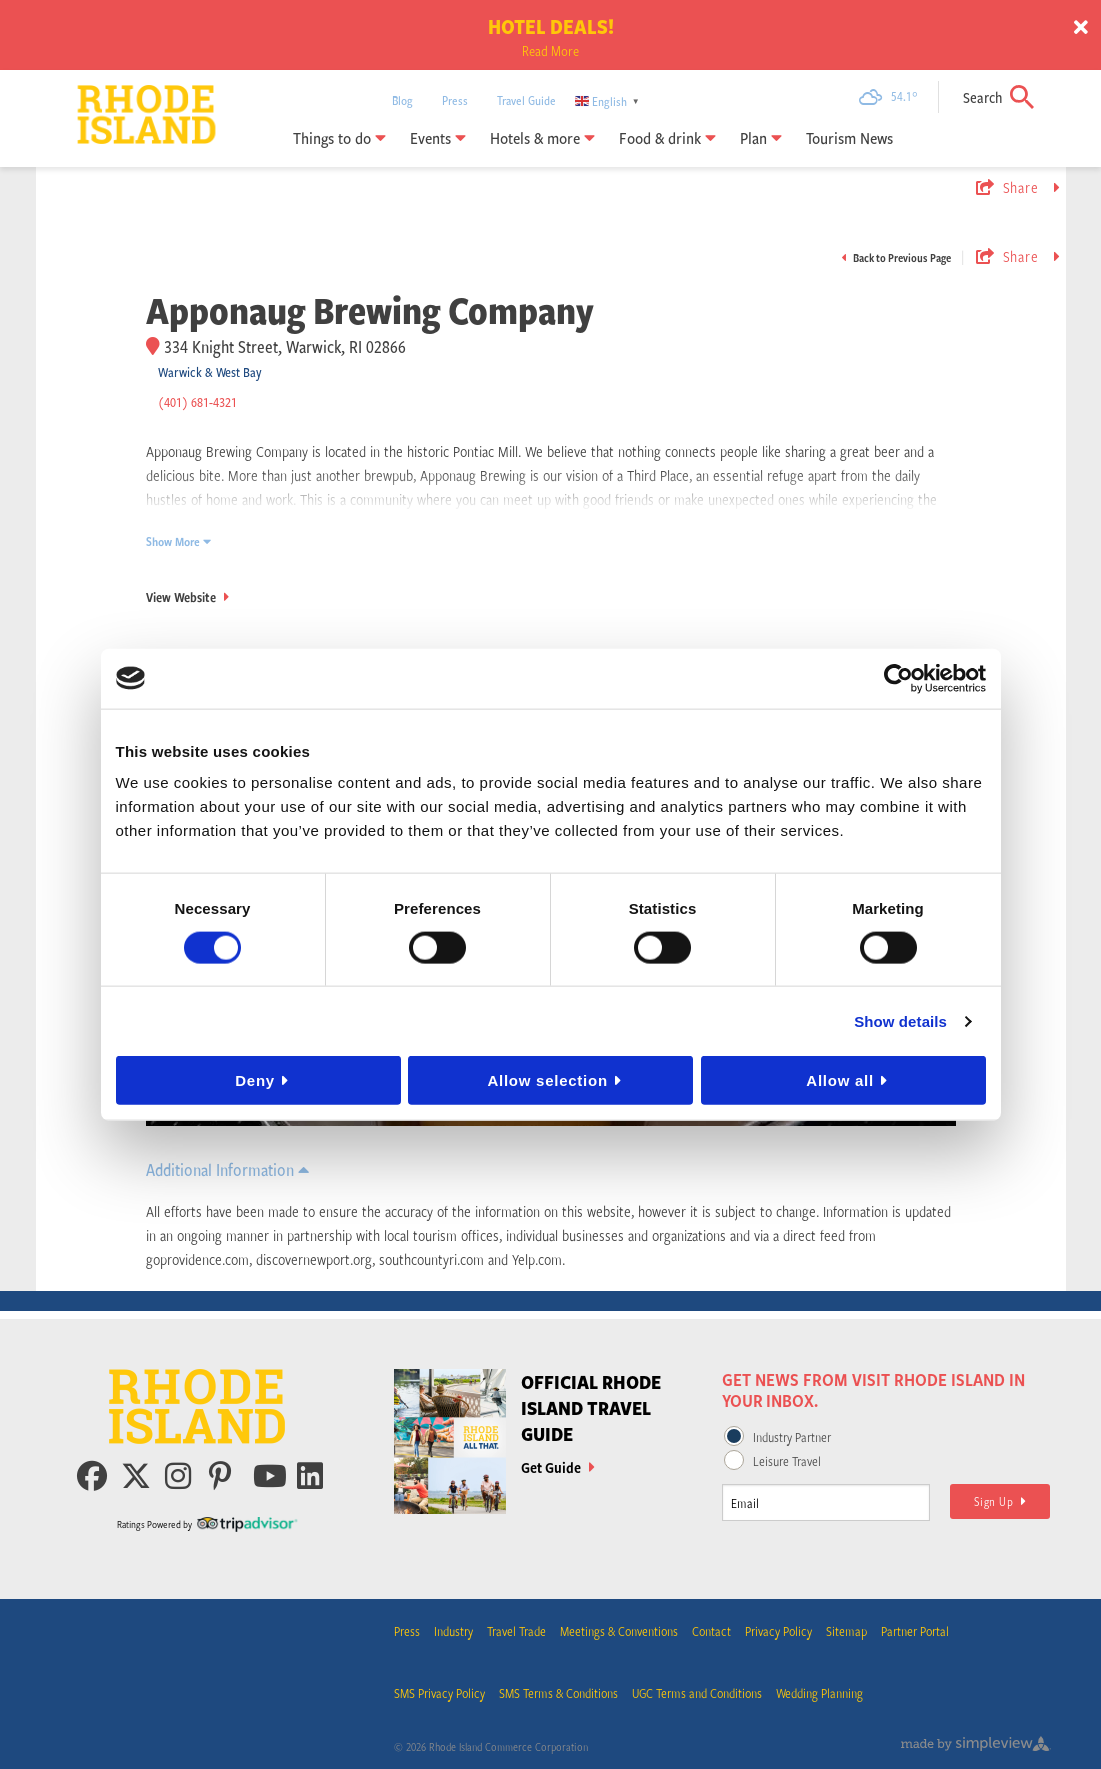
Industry (453, 1631)
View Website (187, 597)
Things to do (339, 138)
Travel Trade (516, 1631)
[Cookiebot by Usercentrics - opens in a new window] (898, 678)
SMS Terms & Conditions (558, 1693)
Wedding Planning (819, 1693)
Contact (711, 1631)
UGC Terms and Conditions (697, 1693)
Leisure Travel (787, 1461)
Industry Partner (792, 1437)
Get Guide (558, 1467)
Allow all (840, 1080)
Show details (900, 1020)
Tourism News (849, 138)
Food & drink (667, 138)
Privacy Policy (778, 1631)
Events (438, 138)
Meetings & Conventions (619, 1631)
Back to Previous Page (896, 257)
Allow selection (547, 1080)
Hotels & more (542, 138)
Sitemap (846, 1631)
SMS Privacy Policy (439, 1693)
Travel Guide (526, 100)
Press (455, 100)
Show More (178, 541)
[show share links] (1015, 187)
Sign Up (1000, 1501)
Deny (255, 1080)
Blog (402, 100)
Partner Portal (915, 1631)
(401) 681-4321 (197, 402)
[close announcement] (1081, 28)
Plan (761, 138)
